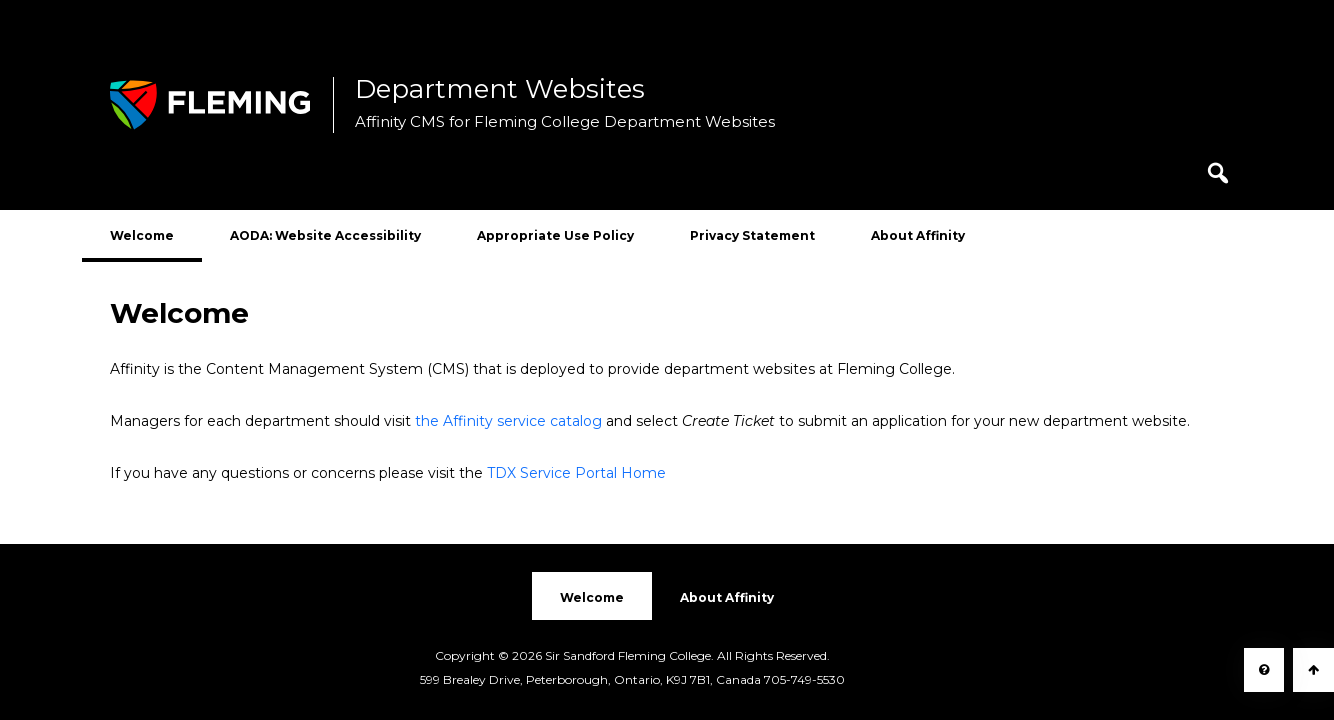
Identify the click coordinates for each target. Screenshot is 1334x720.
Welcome (142, 235)
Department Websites (500, 90)
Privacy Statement (752, 235)
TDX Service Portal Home (576, 473)
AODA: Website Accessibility (325, 235)
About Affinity (918, 235)
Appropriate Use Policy (555, 235)
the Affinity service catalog (508, 421)
